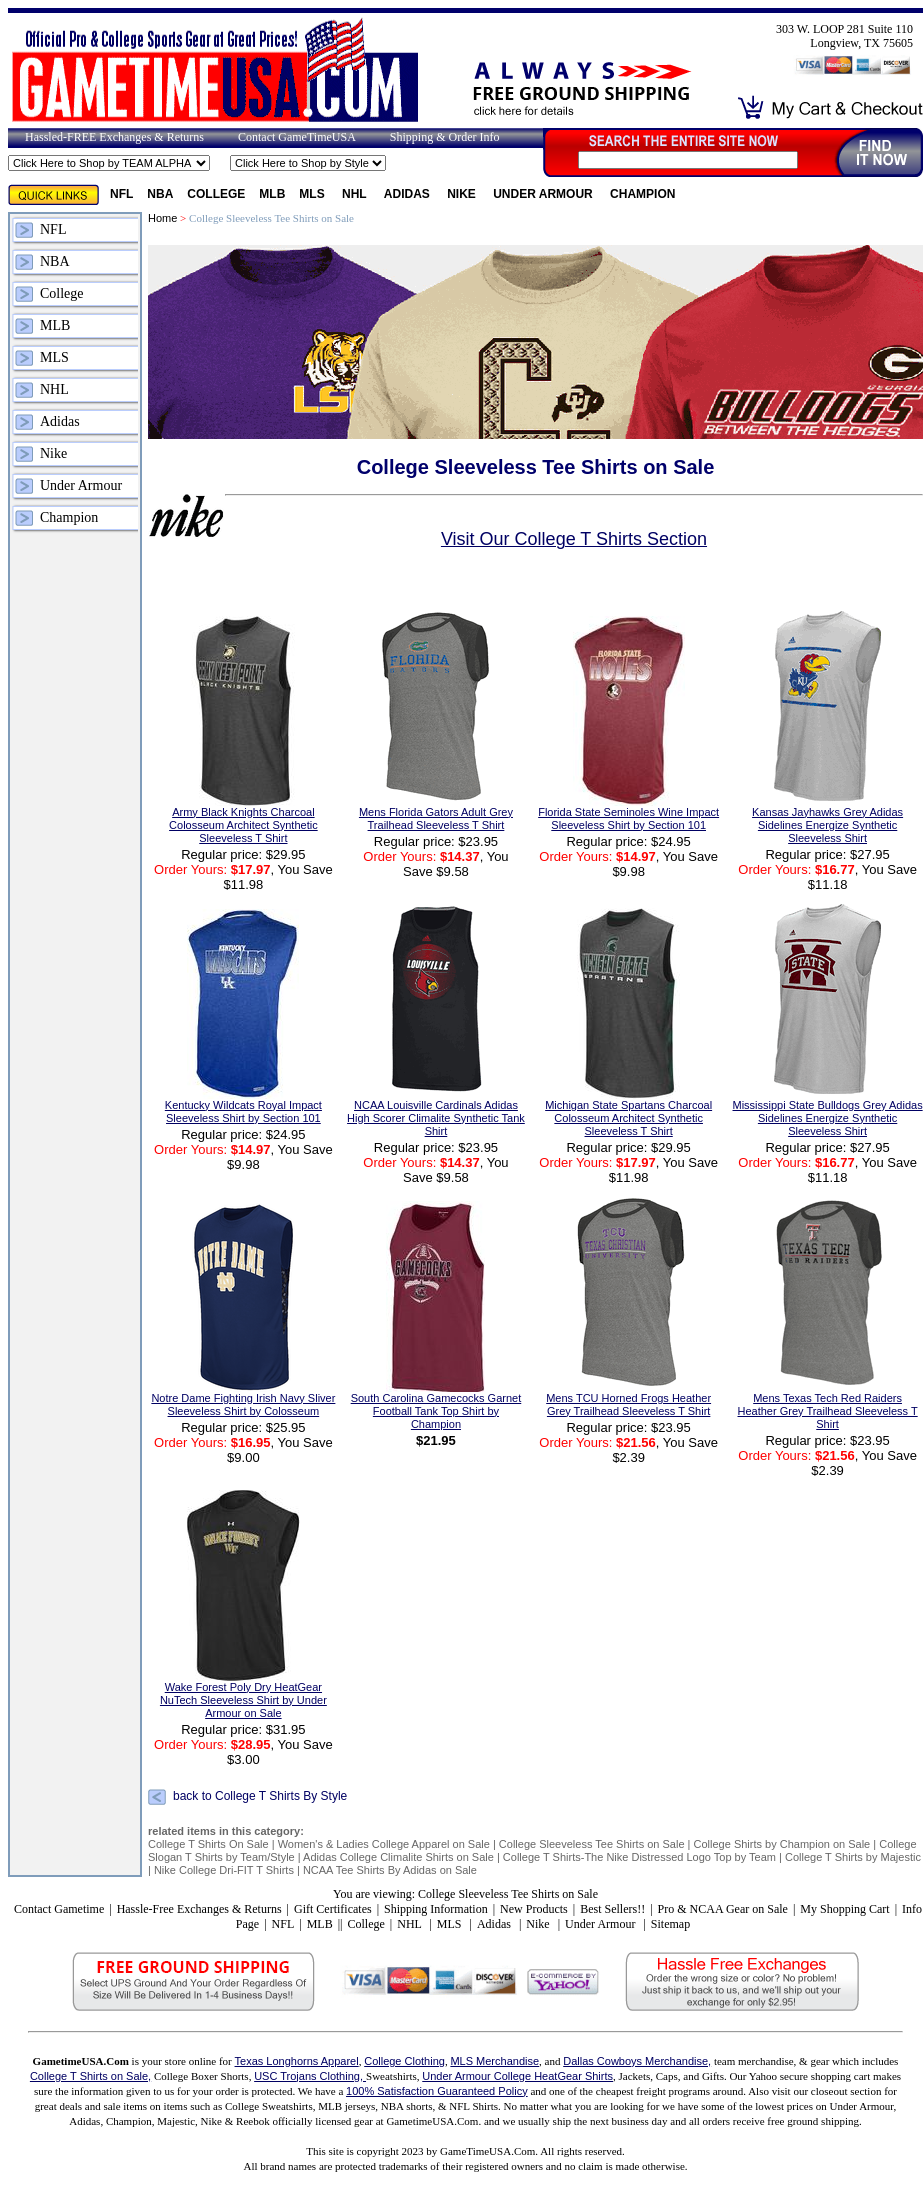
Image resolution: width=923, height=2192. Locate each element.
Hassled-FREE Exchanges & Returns (114, 137)
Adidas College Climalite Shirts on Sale (398, 1857)
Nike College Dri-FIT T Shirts (224, 1870)
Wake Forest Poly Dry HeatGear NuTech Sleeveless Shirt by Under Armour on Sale (243, 1700)
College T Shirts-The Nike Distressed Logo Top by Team (639, 1857)
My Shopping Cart (844, 1909)
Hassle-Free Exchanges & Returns (199, 1909)
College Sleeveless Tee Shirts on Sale (592, 1844)
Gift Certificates (333, 1909)
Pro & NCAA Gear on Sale (723, 1909)
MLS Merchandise (494, 2061)
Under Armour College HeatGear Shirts (517, 2076)
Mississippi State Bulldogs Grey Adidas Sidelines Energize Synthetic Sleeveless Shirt (828, 1118)
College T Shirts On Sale (208, 1844)
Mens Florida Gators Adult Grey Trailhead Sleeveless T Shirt (436, 818)
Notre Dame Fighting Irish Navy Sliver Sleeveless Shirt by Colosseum (243, 1404)
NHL (356, 194)
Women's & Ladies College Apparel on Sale (384, 1844)
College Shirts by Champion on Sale (782, 1844)
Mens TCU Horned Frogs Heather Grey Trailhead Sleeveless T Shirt (628, 1404)
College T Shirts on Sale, (90, 2076)
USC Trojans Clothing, (310, 2076)
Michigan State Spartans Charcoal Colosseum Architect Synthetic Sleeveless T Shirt (628, 1118)
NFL (121, 194)
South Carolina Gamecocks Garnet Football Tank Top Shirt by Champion (436, 1411)
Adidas (408, 194)
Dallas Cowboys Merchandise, (637, 2061)
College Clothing (404, 2061)
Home (162, 218)
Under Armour (544, 194)
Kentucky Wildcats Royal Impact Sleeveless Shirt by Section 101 (243, 1111)
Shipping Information (436, 1909)
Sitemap (670, 1924)
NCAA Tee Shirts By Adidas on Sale (390, 1870)
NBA (160, 194)
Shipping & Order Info (445, 137)
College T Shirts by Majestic (853, 1857)
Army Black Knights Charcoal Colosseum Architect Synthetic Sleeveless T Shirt (243, 825)
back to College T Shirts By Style (260, 1796)
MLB (272, 194)
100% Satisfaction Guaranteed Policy (437, 2091)
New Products (534, 1909)
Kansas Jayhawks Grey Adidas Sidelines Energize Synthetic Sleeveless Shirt (827, 825)
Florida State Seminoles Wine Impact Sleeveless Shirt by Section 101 (628, 818)
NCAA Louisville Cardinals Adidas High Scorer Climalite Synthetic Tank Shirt (436, 1118)
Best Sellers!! (612, 1909)
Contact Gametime (59, 1909)
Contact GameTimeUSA (297, 137)
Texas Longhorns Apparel (297, 2061)
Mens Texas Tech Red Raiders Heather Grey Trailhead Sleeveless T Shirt (828, 1411)
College (216, 194)
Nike (463, 194)
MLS (313, 194)
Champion (642, 194)
